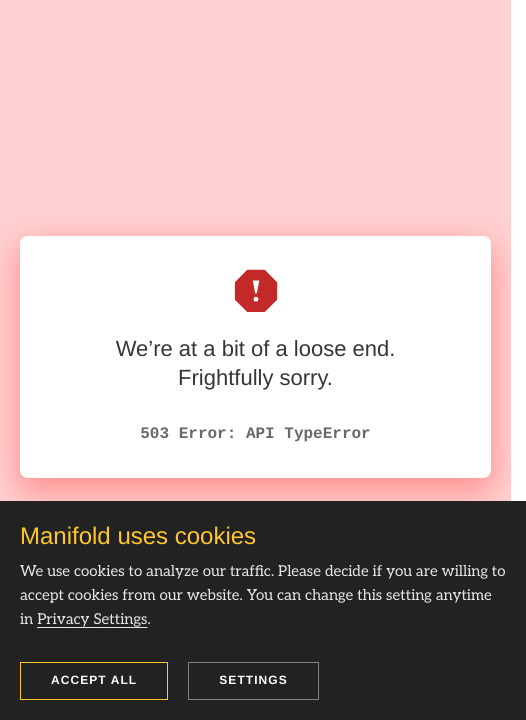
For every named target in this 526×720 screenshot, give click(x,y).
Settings (253, 680)
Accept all (94, 680)
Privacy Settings (92, 620)
